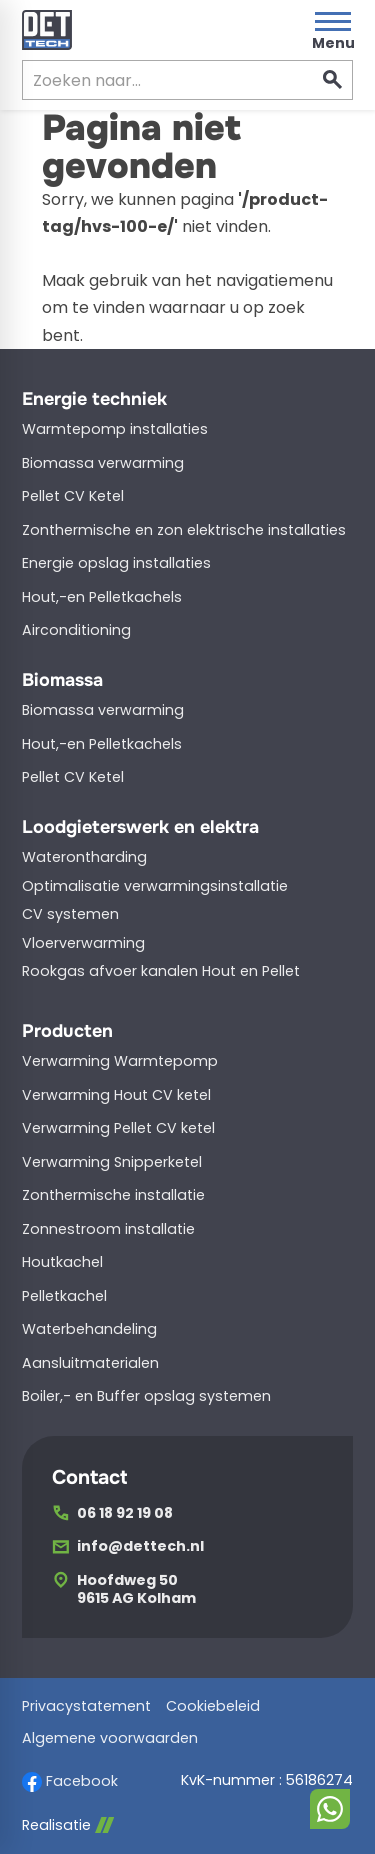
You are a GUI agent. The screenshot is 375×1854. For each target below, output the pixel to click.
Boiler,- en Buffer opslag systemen (146, 1396)
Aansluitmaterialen (90, 1363)
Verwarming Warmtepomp (120, 1061)
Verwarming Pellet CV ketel (118, 1128)
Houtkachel (62, 1262)
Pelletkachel (64, 1296)
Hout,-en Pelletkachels (102, 597)
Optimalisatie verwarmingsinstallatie (155, 886)
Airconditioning (76, 630)
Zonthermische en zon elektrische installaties (184, 530)
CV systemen (70, 914)
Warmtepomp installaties (115, 429)
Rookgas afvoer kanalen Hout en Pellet (161, 971)
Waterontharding (84, 857)
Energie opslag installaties (116, 563)
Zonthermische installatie (113, 1195)
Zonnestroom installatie (108, 1229)
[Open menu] (333, 30)
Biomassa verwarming (103, 463)
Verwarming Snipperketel (112, 1162)
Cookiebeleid (213, 1706)
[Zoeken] (150, 80)
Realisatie (68, 1825)
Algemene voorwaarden (110, 1738)
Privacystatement (86, 1706)
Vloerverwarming (83, 943)
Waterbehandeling (89, 1329)
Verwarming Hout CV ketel (116, 1095)
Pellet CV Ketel (73, 496)
